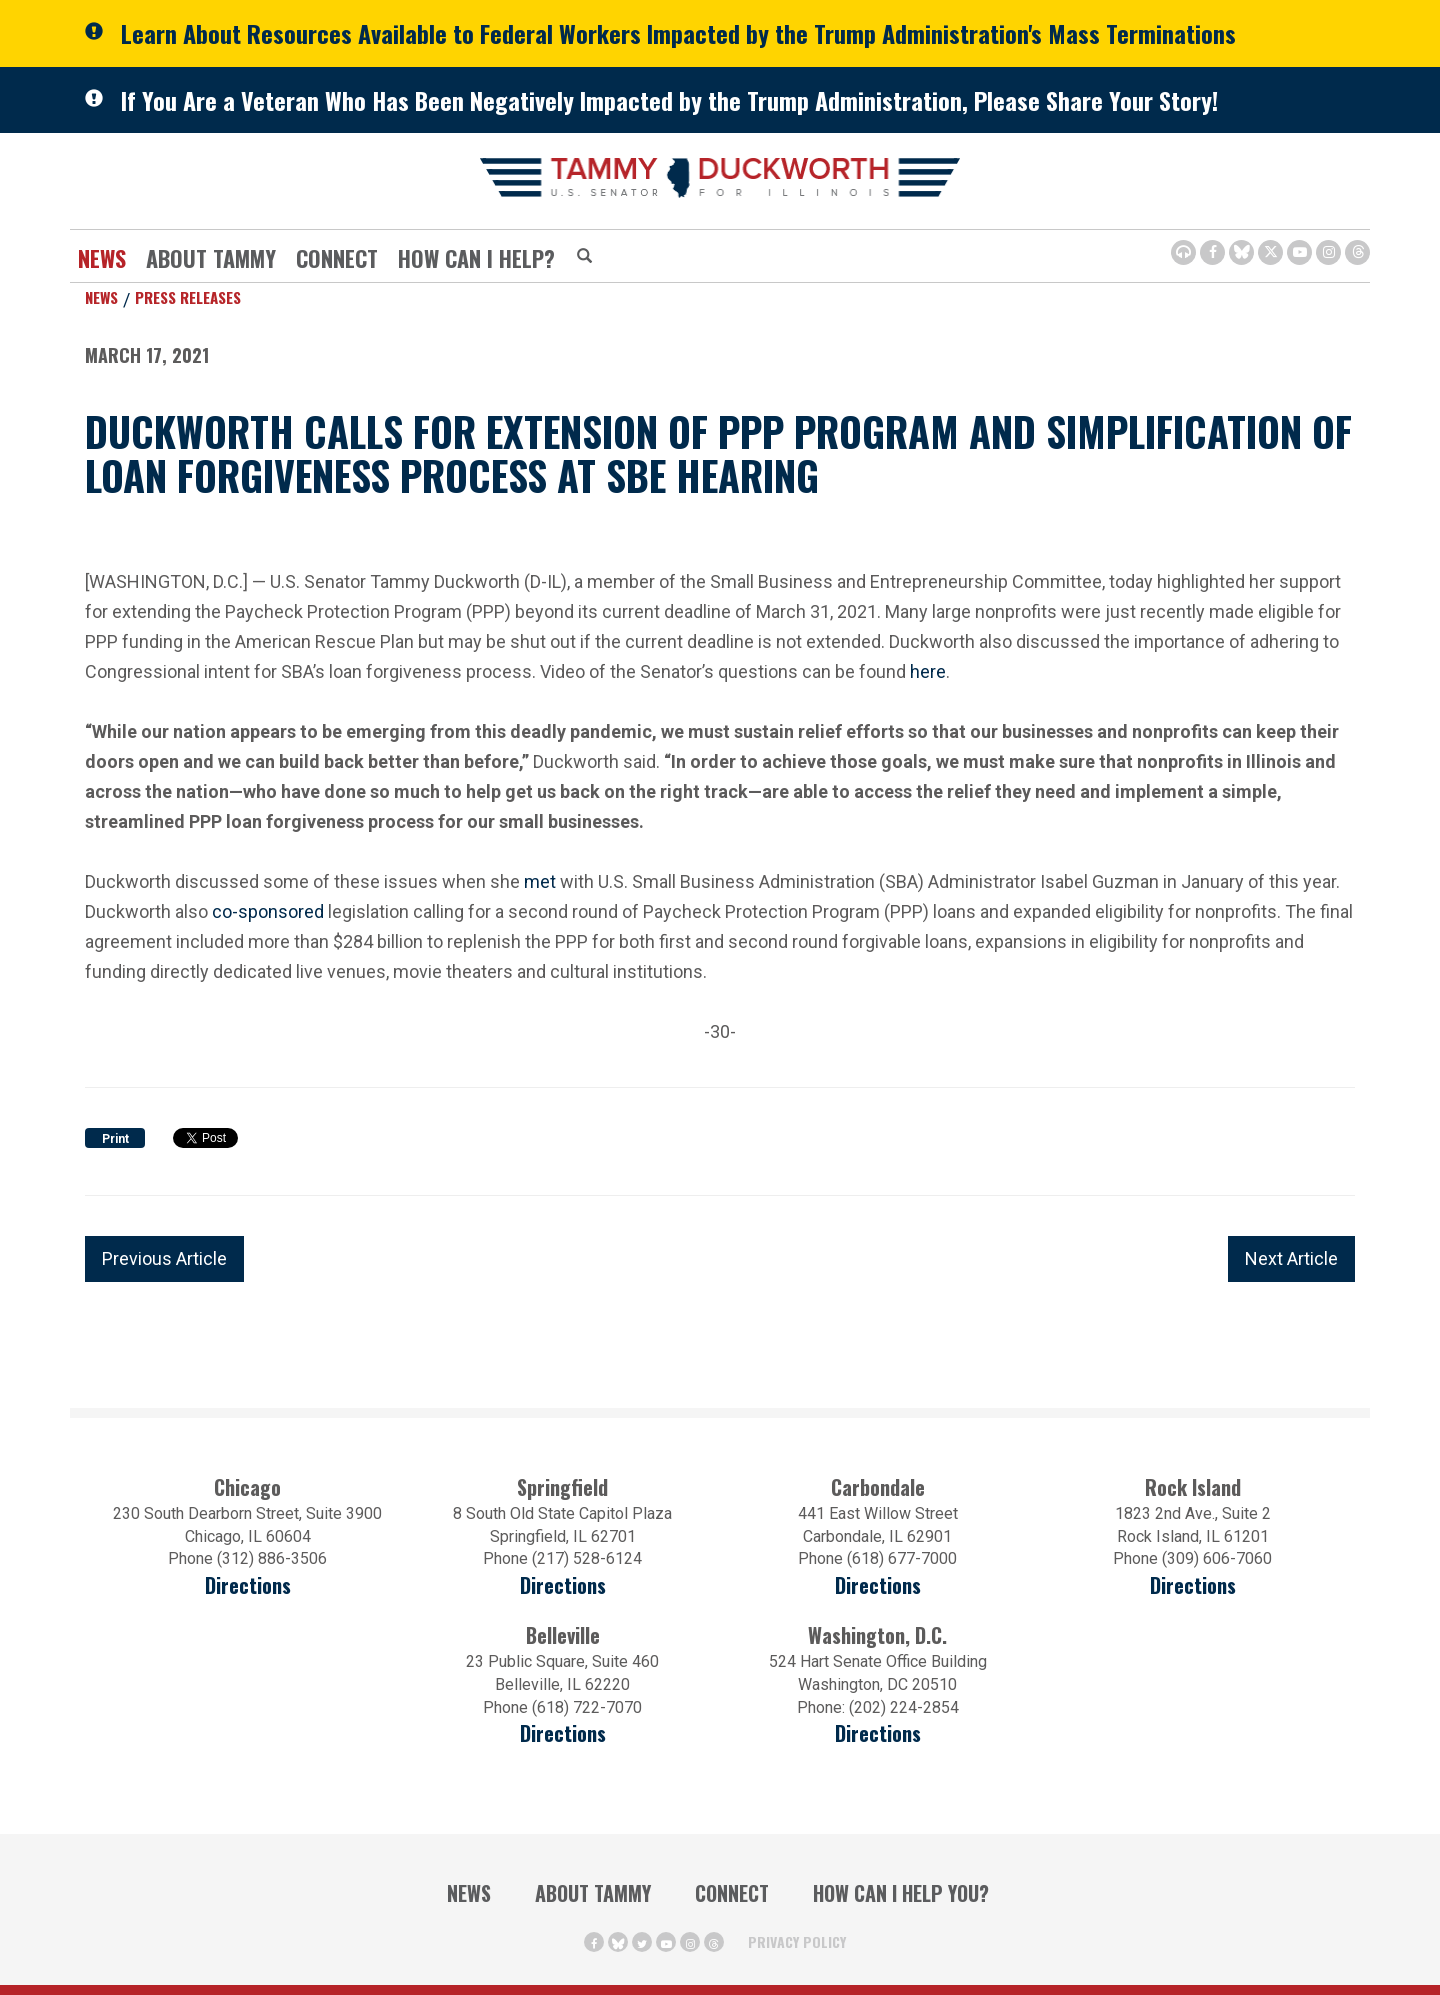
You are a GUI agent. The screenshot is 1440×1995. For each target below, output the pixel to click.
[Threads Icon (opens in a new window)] (1357, 252)
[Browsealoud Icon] (1183, 252)
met (540, 881)
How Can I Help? (476, 258)
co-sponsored (268, 911)
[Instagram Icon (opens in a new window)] (1328, 252)
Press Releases (188, 297)
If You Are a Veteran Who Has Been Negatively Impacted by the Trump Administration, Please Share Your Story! (669, 100)
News (102, 258)
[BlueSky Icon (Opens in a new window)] (1241, 252)
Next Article (1291, 1258)
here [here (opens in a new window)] (928, 669)
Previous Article (164, 1258)
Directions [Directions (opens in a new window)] (248, 1585)
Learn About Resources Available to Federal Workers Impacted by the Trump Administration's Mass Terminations (678, 33)
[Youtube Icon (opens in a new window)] (1299, 252)
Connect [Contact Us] (337, 258)
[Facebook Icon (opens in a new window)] (1212, 252)
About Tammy (211, 258)
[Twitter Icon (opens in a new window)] (1270, 252)
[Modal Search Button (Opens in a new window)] (584, 257)
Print (115, 1139)
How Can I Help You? (901, 1893)
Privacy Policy (797, 1941)
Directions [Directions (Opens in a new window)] (563, 1733)
